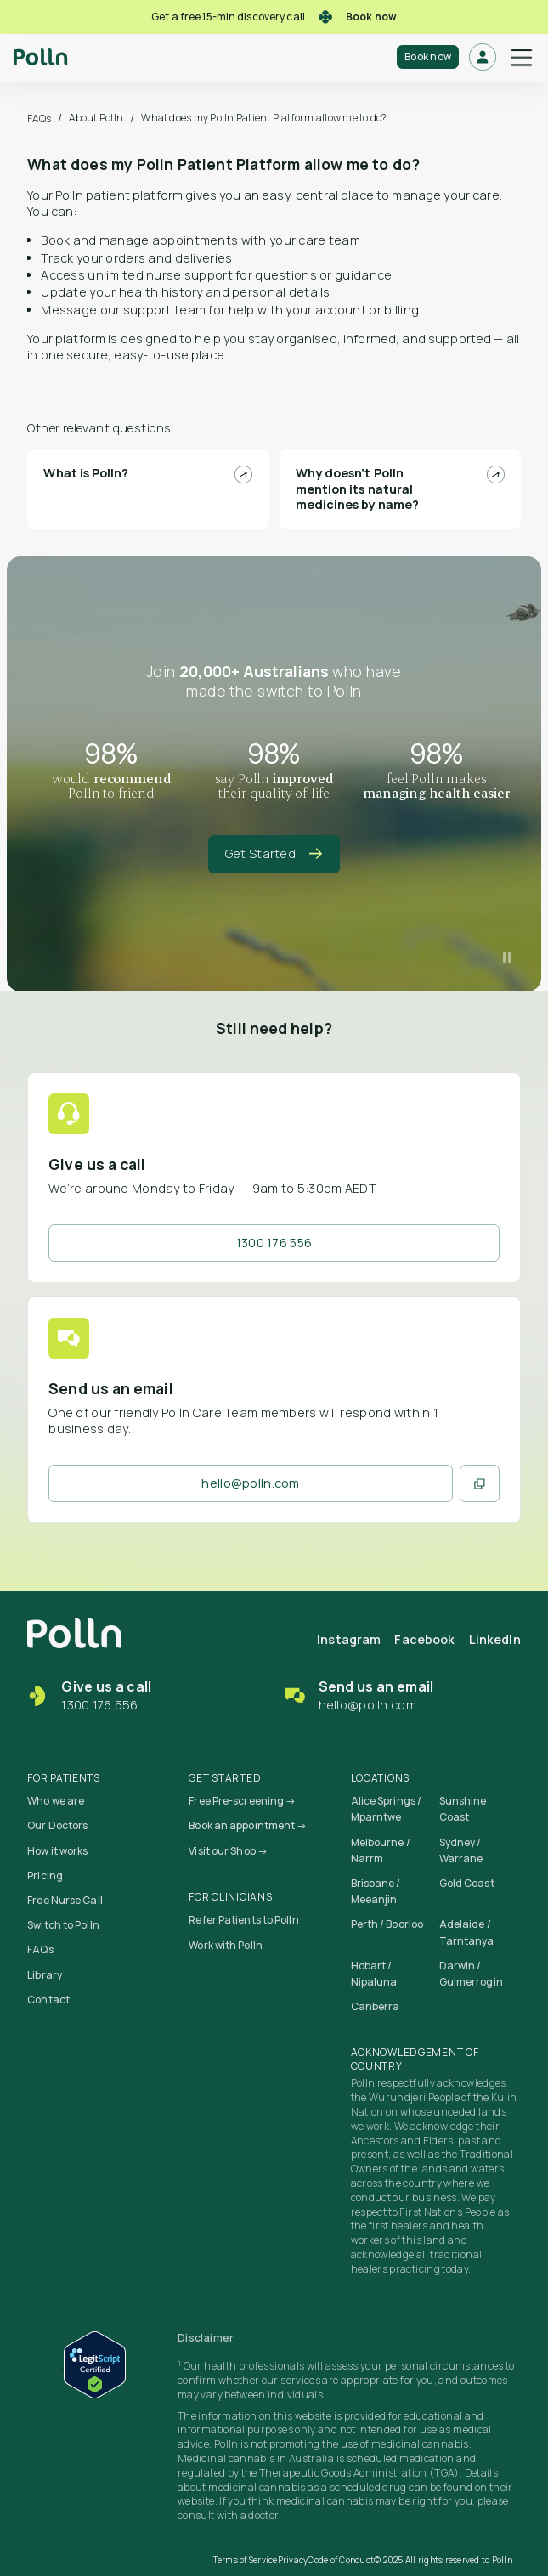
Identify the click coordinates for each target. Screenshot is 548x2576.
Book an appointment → (248, 1825)
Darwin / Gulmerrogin (471, 1973)
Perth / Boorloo (387, 1924)
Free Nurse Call (65, 1900)
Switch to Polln (63, 1925)
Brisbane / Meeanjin (376, 1891)
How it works (57, 1851)
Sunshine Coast (463, 1809)
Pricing (45, 1875)
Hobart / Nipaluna (374, 1973)
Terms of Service (245, 2560)
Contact (48, 1999)
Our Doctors (57, 1825)
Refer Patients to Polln (243, 1919)
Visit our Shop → (228, 1851)
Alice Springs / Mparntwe (386, 1809)
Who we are (55, 1801)
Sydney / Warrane (461, 1850)
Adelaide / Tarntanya (466, 1932)
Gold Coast (466, 1883)
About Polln (96, 117)
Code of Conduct (341, 2560)
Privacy (293, 2560)
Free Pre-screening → (242, 1801)
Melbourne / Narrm (380, 1850)
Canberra (375, 2006)
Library (44, 1975)
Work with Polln (226, 1945)
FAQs (39, 118)
